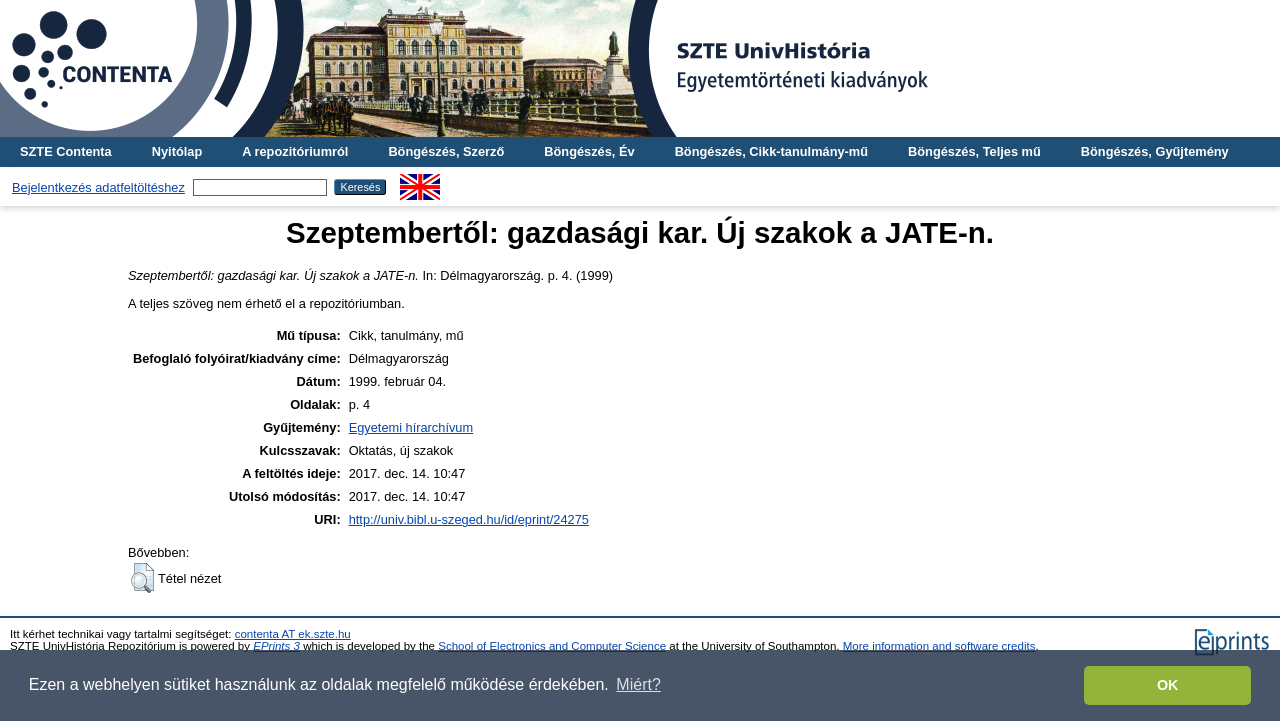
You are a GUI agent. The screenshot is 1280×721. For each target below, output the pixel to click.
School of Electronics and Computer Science (552, 646)
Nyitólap (177, 151)
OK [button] (1168, 685)
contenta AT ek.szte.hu (293, 634)
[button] (142, 578)
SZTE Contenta (66, 151)
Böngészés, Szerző (446, 151)
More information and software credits (939, 646)
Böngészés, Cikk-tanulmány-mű (771, 151)
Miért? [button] (638, 684)
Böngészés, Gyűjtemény (1155, 151)
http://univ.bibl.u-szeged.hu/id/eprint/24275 (469, 519)
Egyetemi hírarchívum (411, 427)
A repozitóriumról (295, 151)
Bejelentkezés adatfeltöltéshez (98, 187)
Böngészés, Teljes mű (974, 151)
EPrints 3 (276, 646)
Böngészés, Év (589, 151)
